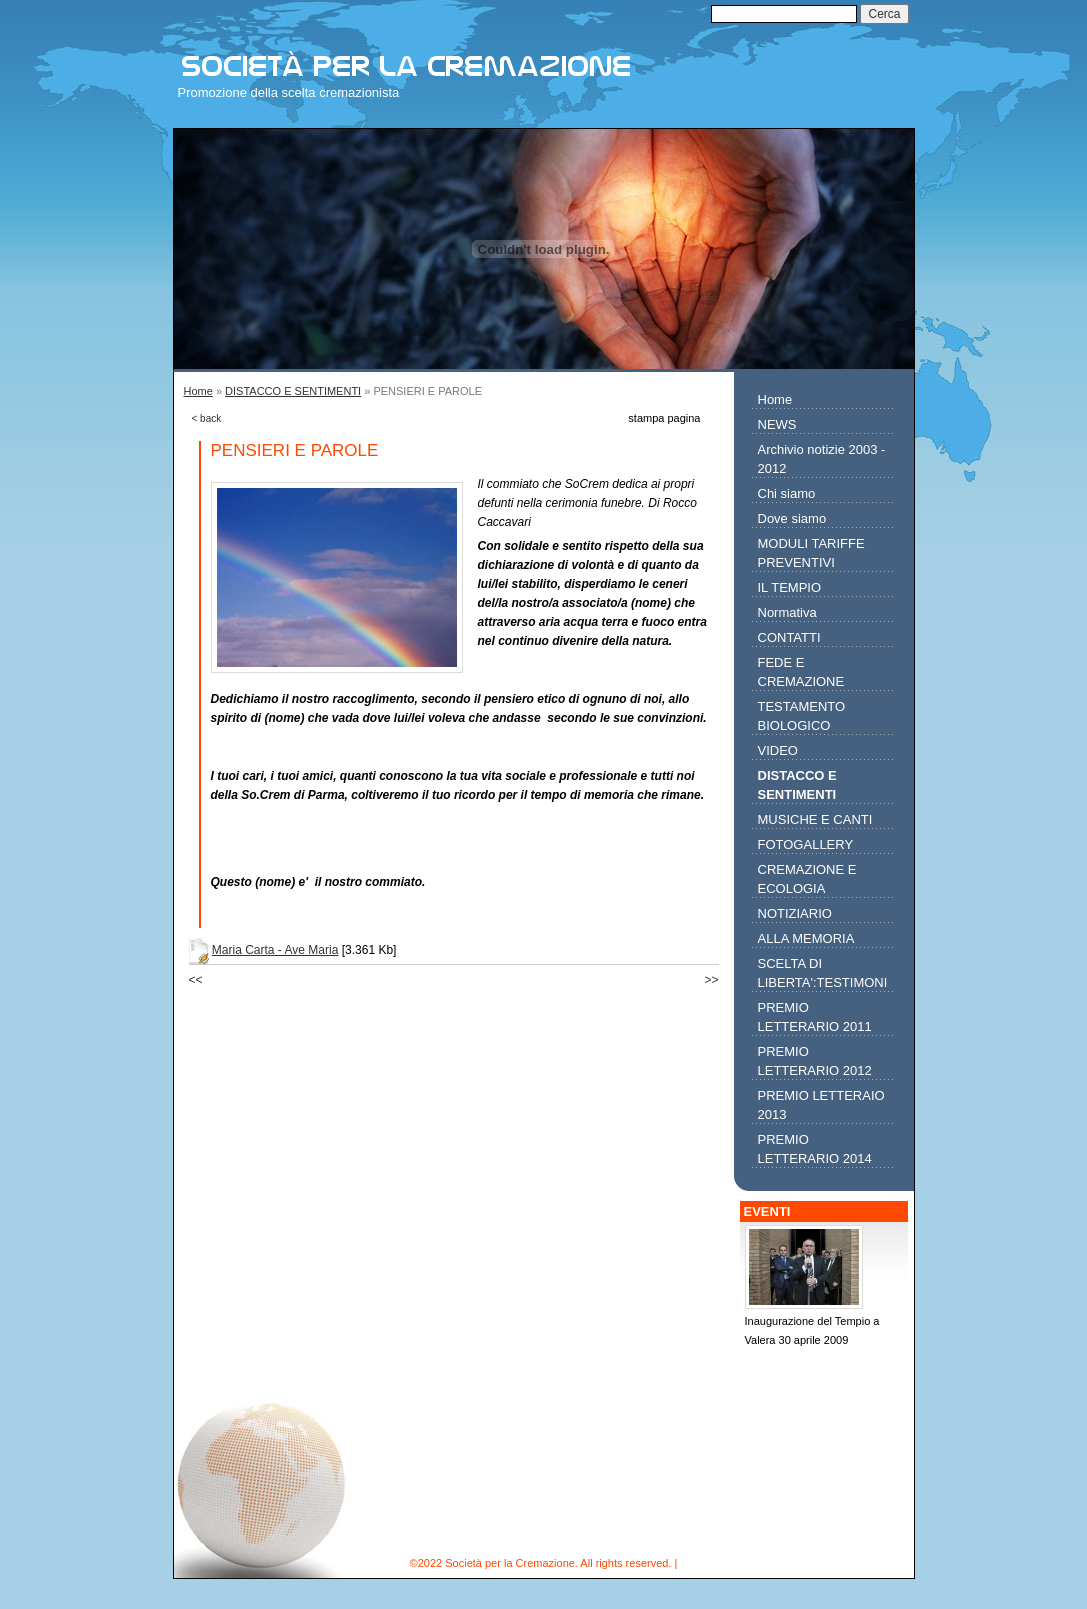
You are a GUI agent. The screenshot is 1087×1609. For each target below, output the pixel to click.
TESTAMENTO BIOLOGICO (802, 716)
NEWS (777, 424)
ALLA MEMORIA (806, 938)
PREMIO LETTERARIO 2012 (815, 1061)
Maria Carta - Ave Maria (275, 950)
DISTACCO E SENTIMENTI (293, 391)
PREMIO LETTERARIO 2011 (815, 1017)
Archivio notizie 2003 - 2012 (822, 459)
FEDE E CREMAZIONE (801, 672)
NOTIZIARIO (795, 913)
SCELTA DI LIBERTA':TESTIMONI (823, 973)
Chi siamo (787, 493)
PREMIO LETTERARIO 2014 (815, 1149)
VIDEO (778, 750)
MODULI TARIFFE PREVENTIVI (811, 553)
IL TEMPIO (790, 587)
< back (207, 418)
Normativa (787, 612)
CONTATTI (789, 637)
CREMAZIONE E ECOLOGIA (807, 879)
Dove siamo (792, 518)
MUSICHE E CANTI (815, 819)
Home (198, 391)
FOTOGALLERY (806, 844)
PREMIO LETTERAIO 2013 (821, 1105)
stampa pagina (664, 418)
